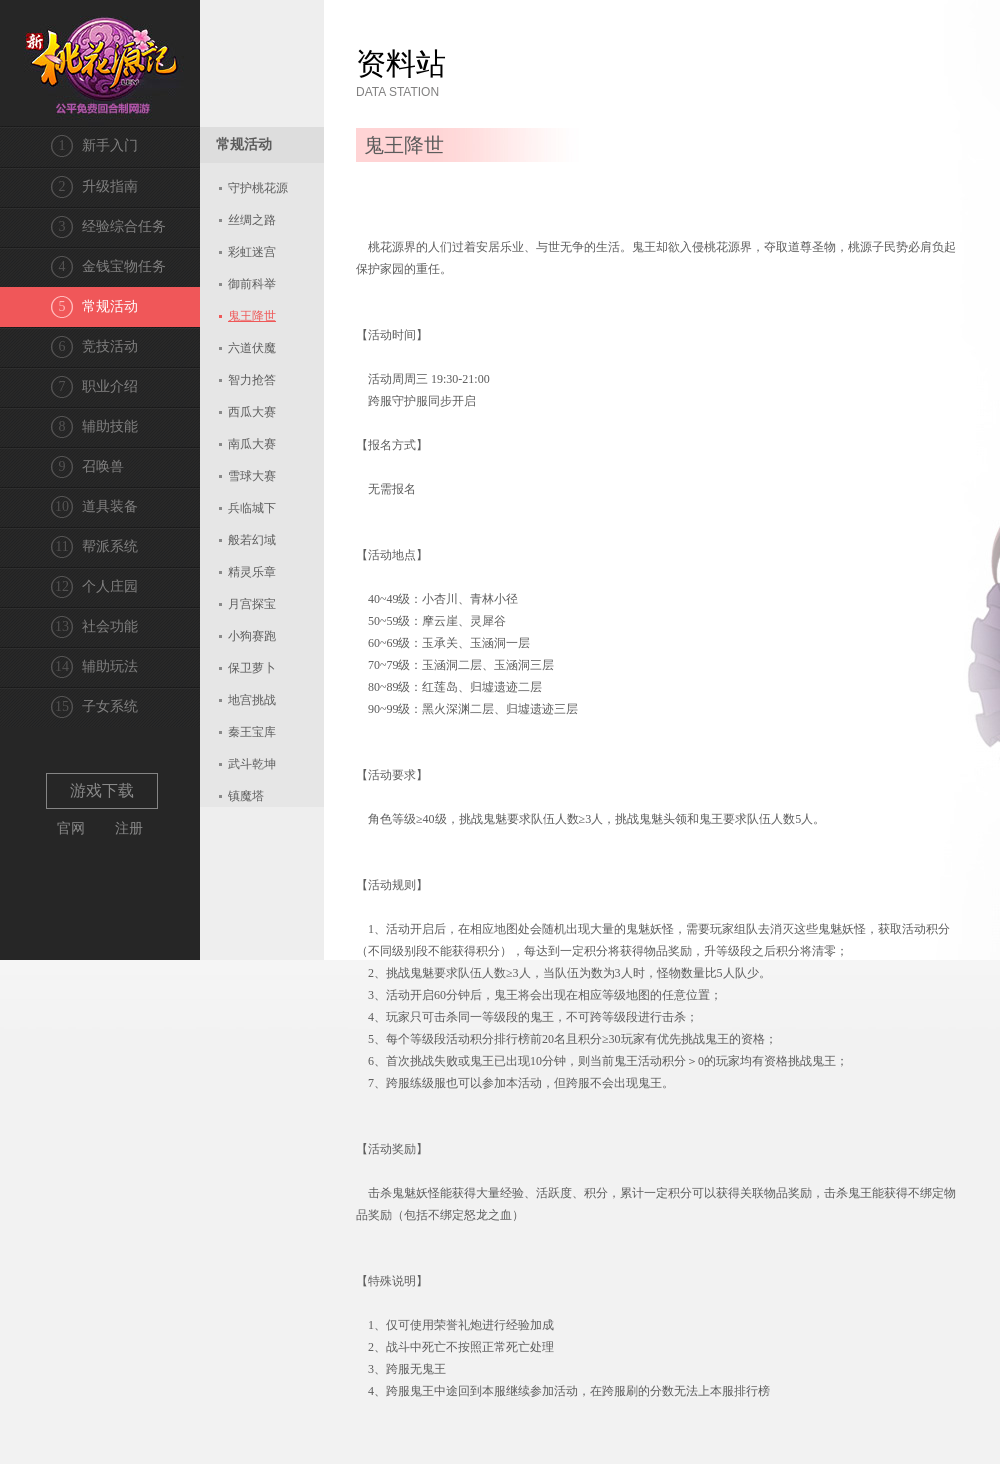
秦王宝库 (252, 732)
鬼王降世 (252, 316)
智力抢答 (252, 380)
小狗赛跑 (252, 636)
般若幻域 (252, 540)
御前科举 (252, 284)
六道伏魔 (252, 348)
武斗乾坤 (252, 764)
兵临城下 (252, 508)
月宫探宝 (252, 604)
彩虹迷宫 (252, 252)
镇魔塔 (246, 796)
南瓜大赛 (252, 444)
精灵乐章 (252, 572)
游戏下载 (102, 790)
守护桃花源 (258, 188)
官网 (71, 828)
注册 (129, 828)
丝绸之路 (252, 220)
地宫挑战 (252, 700)
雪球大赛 (252, 476)
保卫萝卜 (252, 668)
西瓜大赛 (252, 412)
